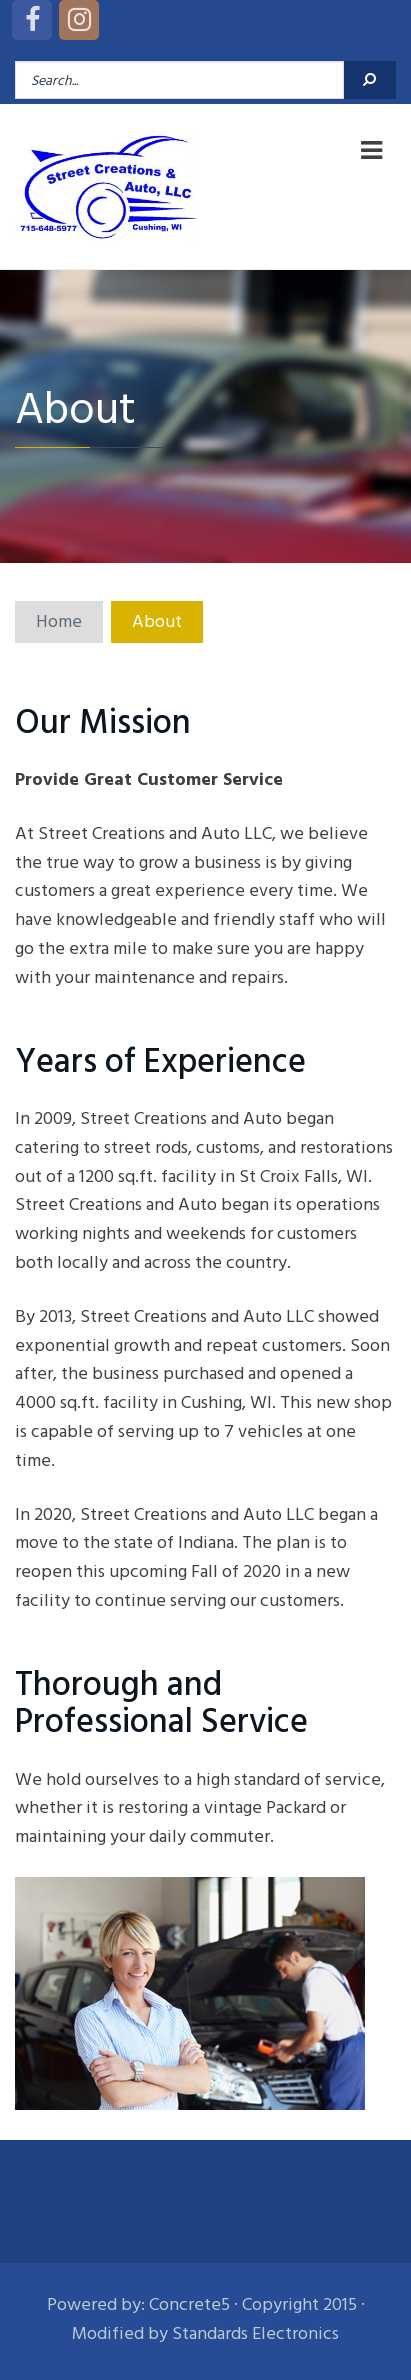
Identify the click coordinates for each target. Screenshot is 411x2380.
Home (59, 621)
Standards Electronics (255, 2333)
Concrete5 (189, 2304)
